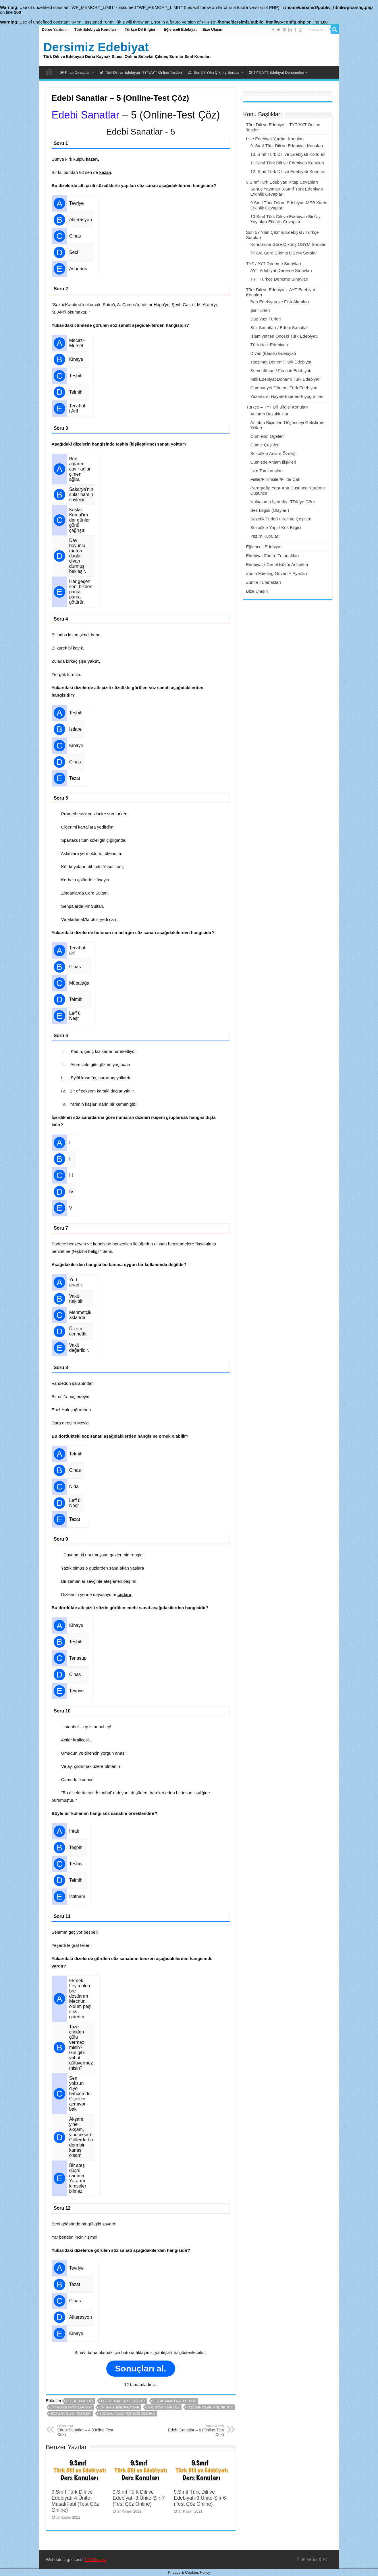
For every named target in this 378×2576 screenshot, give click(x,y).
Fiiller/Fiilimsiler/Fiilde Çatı (275, 479)
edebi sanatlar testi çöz (123, 2401)
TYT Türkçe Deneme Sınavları (279, 279)
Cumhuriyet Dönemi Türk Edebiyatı (283, 387)
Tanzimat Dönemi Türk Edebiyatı (281, 361)
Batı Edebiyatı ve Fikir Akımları (279, 301)
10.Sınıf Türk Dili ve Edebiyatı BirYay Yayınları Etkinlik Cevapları (285, 219)
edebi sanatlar (79, 2401)
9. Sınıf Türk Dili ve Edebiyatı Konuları (286, 145)
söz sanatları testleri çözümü (127, 2413)
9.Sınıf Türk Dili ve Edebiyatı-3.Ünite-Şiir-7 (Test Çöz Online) (139, 2498)
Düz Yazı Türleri (265, 318)
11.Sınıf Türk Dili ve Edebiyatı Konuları (287, 162)
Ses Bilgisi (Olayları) (269, 510)
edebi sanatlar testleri (174, 2401)
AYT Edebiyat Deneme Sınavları (281, 270)
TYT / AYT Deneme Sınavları (273, 263)
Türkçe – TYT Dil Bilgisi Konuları (277, 407)
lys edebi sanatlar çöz (71, 2407)
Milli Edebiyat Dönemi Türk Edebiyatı (285, 379)
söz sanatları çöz (163, 2407)
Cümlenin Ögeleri (267, 436)
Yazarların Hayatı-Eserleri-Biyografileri (286, 396)
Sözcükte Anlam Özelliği (273, 453)
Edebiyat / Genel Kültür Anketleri (277, 564)
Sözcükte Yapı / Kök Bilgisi (275, 527)
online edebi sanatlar (119, 2407)
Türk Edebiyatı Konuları (95, 29)
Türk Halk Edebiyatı (269, 344)
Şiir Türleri (260, 310)
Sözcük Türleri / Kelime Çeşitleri (280, 518)
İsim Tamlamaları (266, 470)
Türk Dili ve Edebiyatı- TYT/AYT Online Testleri (141, 72)
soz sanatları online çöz (210, 2407)
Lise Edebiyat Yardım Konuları (275, 138)
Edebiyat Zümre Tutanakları (272, 555)
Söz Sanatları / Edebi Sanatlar (279, 327)
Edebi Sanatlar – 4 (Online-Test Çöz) (86, 2430)
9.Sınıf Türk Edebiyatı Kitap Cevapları (282, 182)
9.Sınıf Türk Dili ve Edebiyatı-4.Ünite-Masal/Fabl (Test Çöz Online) (75, 2501)
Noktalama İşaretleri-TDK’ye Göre (282, 501)
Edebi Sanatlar (85, 115)
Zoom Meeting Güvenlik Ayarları (276, 573)
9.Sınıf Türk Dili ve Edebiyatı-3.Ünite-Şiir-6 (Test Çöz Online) (200, 2498)
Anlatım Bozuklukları (270, 413)
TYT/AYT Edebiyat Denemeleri (276, 72)
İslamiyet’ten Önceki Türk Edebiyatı (284, 336)
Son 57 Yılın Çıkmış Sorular (214, 72)
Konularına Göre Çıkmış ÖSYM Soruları (288, 244)
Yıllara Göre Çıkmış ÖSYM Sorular (283, 252)
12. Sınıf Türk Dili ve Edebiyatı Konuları (288, 171)
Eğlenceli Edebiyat (180, 29)
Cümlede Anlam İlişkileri (273, 462)
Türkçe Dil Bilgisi (140, 29)
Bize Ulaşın (212, 29)
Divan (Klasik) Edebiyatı (273, 353)
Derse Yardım (54, 29)
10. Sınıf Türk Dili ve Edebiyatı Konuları (288, 154)
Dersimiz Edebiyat (96, 47)
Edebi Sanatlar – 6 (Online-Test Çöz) (194, 2430)
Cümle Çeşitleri (265, 444)
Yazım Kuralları (264, 536)
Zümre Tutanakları (263, 582)
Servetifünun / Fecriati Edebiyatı (281, 370)
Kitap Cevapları (75, 72)
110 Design (95, 2559)
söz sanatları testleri (71, 2413)
